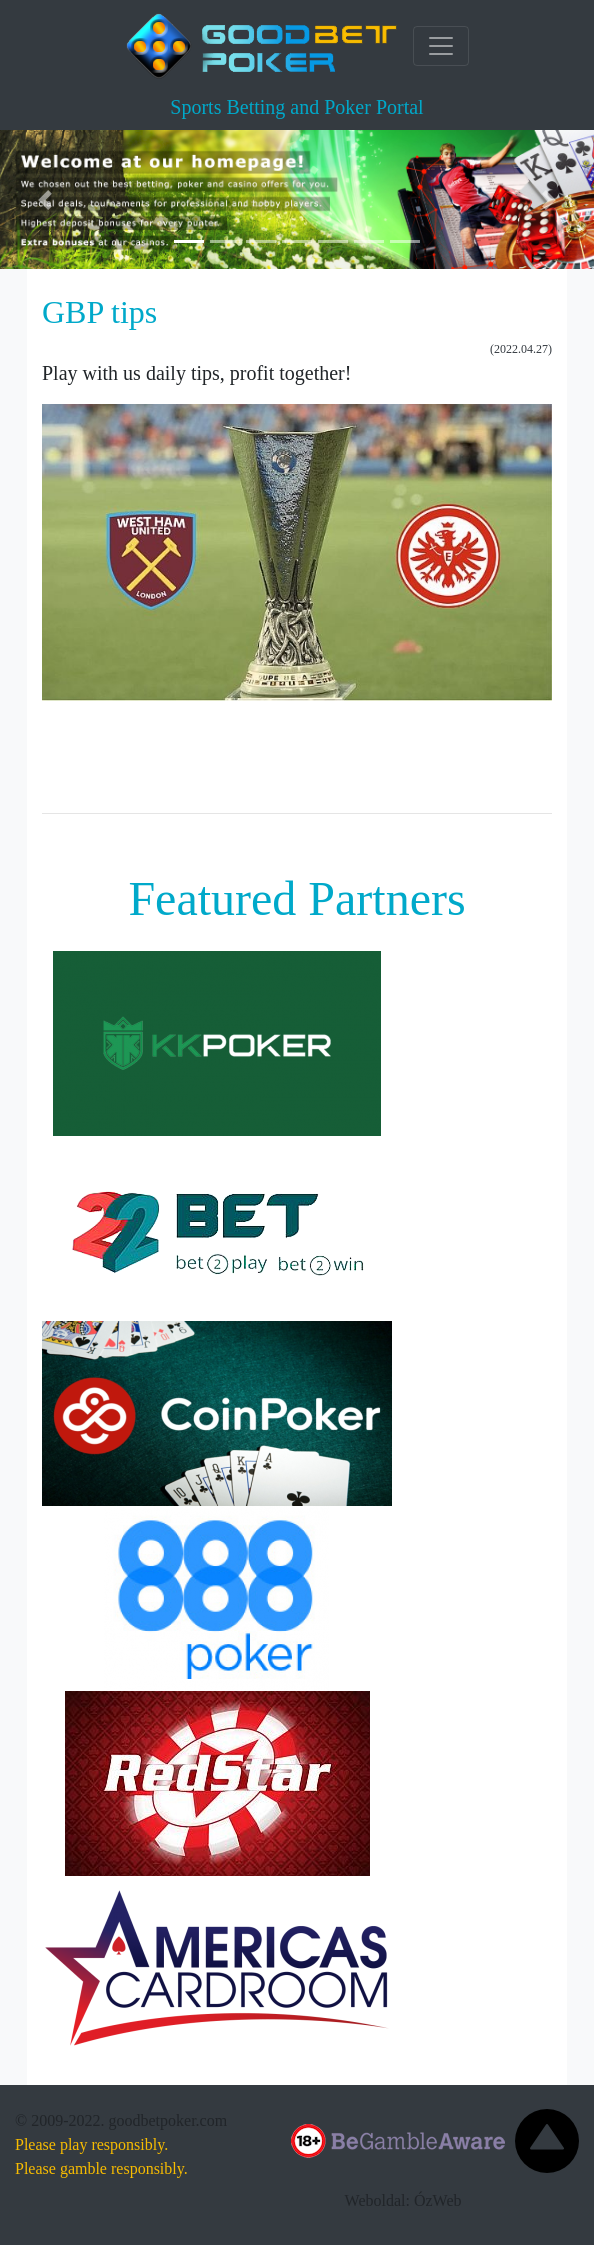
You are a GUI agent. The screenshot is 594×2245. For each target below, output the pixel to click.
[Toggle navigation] (441, 46)
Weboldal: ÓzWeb (403, 2200)
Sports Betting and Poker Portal (296, 107)
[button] (44, 199)
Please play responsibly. (91, 2144)
